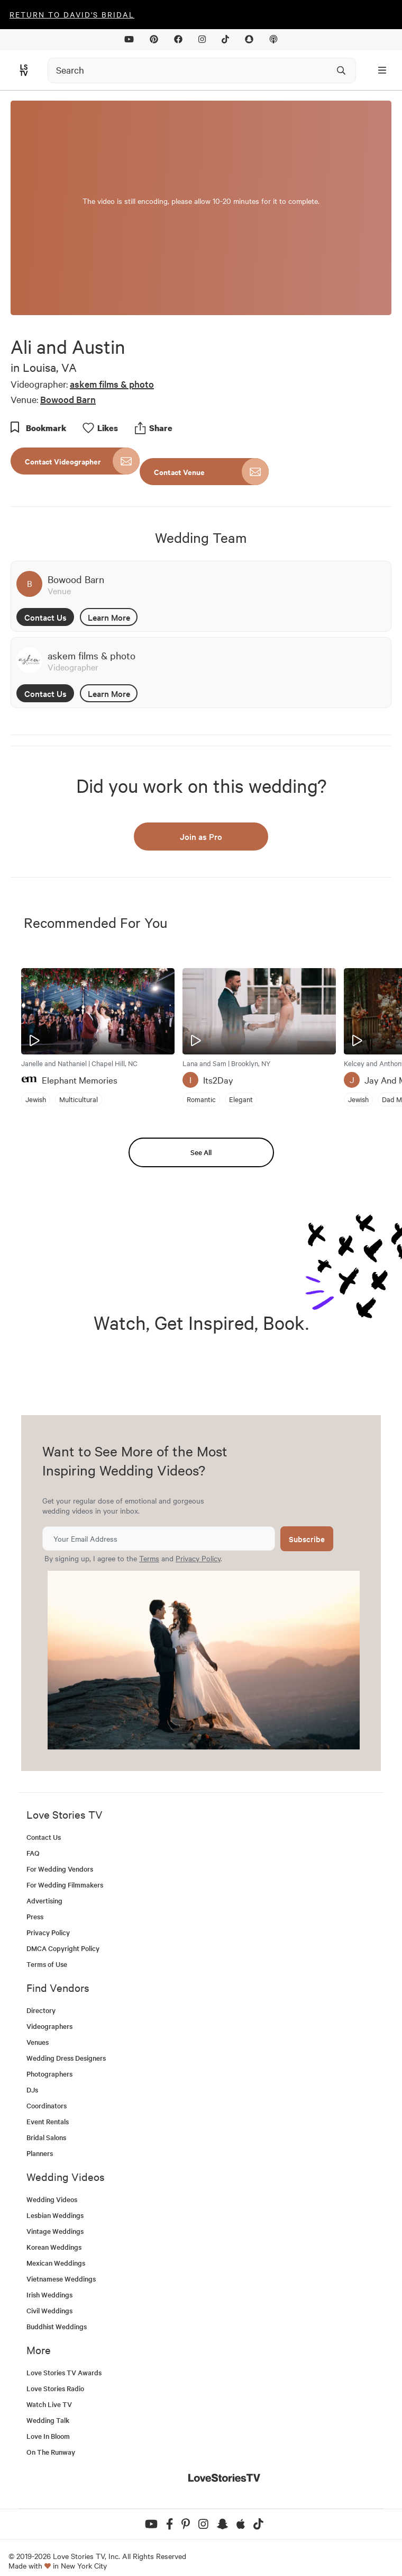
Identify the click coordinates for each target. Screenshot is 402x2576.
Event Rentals (47, 2121)
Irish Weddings (49, 2294)
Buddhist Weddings (56, 2326)
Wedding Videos (51, 2199)
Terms (149, 1558)
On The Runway (50, 2452)
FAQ (33, 1853)
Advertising (44, 1900)
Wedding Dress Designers (66, 2058)
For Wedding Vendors (59, 1869)
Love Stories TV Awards (64, 2372)
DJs (32, 2090)
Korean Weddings (53, 2247)
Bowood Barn (68, 399)
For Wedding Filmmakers (64, 1885)
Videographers (49, 2026)
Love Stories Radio (55, 2388)
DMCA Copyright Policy (62, 1948)
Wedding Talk (47, 2420)
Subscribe (307, 1538)
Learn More (109, 617)
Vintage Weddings (55, 2231)
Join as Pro (201, 836)
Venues (37, 2042)
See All (201, 1152)
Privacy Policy (198, 1558)
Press (34, 1916)
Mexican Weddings (55, 2263)
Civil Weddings (49, 2310)
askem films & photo (112, 384)
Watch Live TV (49, 2404)
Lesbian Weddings (55, 2215)
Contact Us (45, 617)
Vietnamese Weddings (61, 2279)
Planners (39, 2153)
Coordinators (46, 2105)
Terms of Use (46, 1964)
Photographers (49, 2074)
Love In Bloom (48, 2436)
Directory (41, 2010)
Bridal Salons (46, 2137)
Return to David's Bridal (72, 14)
